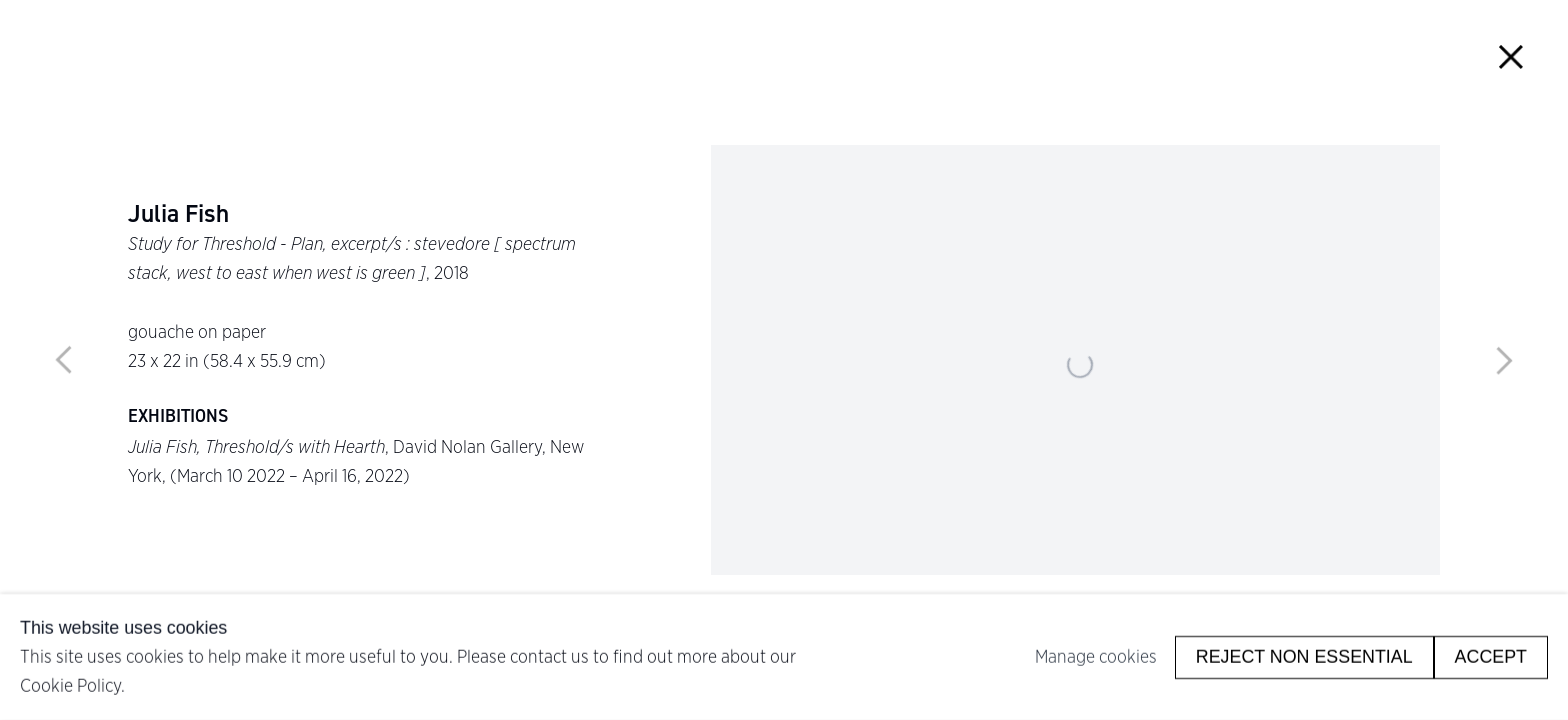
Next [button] (1504, 360)
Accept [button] (1491, 656)
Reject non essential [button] (1304, 656)
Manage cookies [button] (1096, 656)
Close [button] (1510, 57)
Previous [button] (64, 360)
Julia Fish (178, 214)
